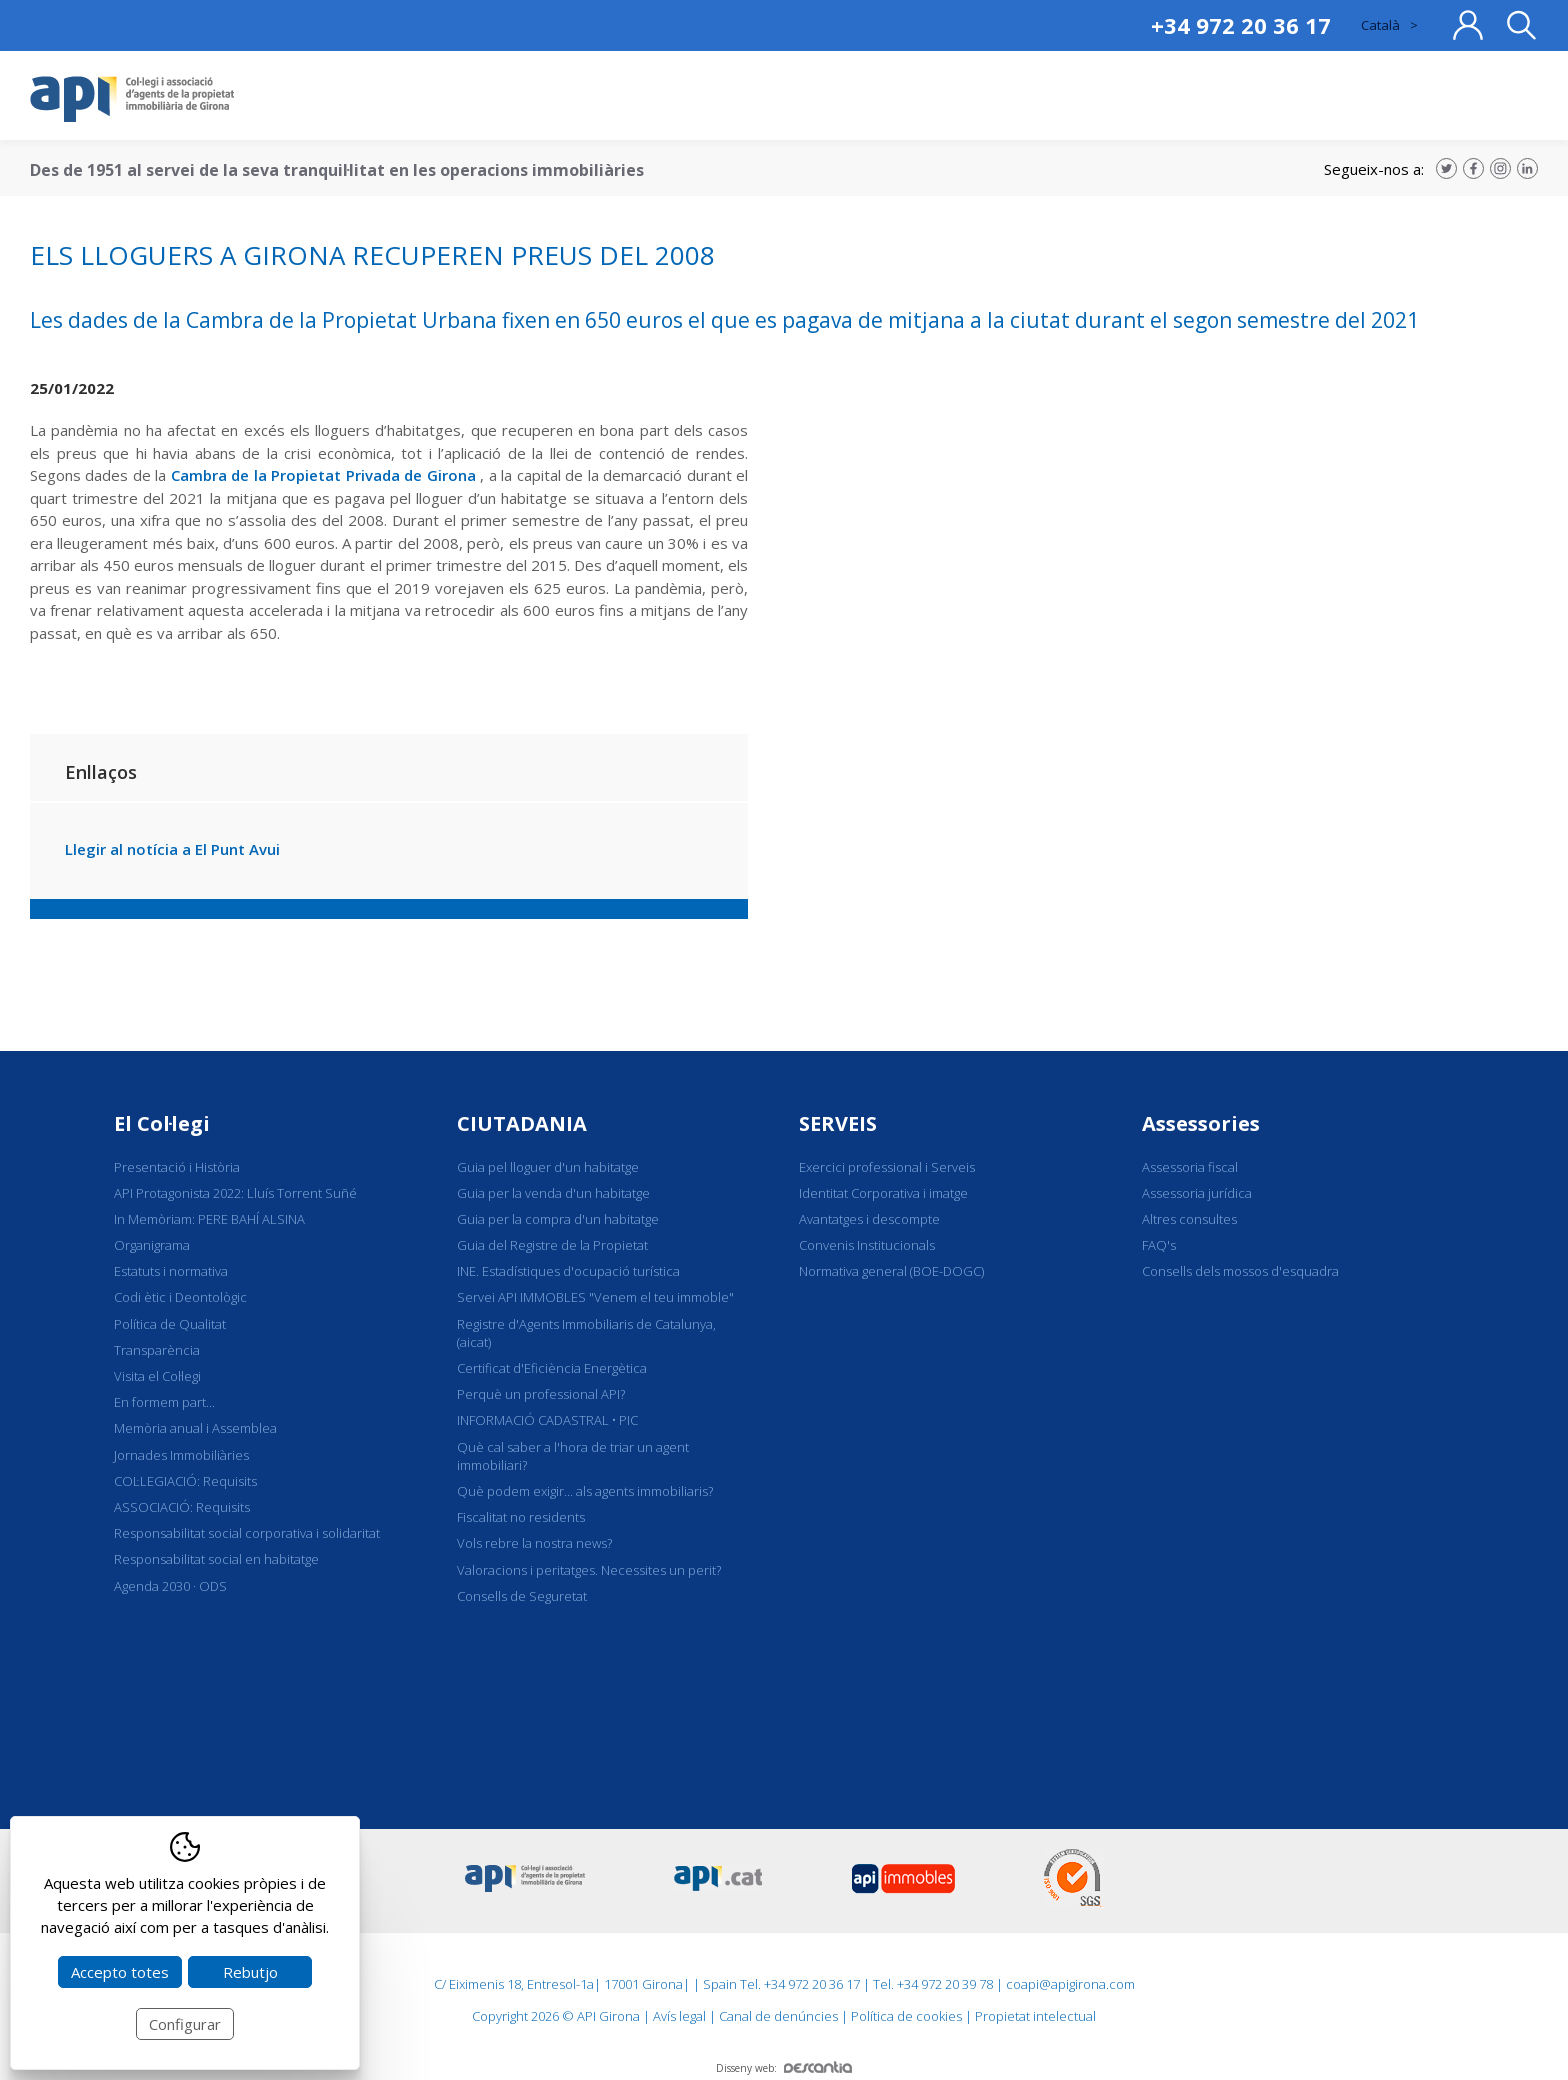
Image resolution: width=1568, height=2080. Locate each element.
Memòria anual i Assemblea (195, 1428)
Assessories (1201, 1123)
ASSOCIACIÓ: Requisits (182, 1507)
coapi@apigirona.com (1070, 1984)
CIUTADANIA (522, 1123)
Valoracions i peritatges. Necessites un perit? (589, 1570)
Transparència (157, 1350)
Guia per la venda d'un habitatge (553, 1193)
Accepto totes (120, 1972)
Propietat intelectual (1035, 2016)
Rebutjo (250, 1972)
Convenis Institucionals (867, 1245)
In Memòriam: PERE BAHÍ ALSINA (209, 1219)
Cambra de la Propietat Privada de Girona (323, 475)
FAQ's (1159, 1245)
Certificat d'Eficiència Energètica (552, 1368)
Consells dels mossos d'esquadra (1240, 1271)
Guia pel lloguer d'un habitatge (548, 1167)
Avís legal (679, 2016)
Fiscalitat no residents (521, 1517)
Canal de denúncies (778, 2016)
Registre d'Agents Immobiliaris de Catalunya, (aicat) (586, 1333)
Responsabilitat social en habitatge (216, 1559)
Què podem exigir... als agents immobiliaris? (585, 1491)
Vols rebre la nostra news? (534, 1543)
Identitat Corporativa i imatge (883, 1193)
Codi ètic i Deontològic (180, 1297)
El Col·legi (162, 1123)
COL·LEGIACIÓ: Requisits (185, 1481)
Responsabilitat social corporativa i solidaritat (247, 1533)
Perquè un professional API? (541, 1394)
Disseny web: (784, 2068)
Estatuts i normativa (171, 1271)
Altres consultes (1189, 1219)
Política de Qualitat (170, 1324)
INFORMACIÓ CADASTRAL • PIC (547, 1420)
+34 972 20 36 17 (1241, 25)
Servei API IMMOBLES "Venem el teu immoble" (595, 1297)
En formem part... (164, 1402)
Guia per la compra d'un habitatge (558, 1219)
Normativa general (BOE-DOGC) (891, 1271)
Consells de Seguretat (522, 1596)
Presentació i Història (177, 1167)
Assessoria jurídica (1197, 1193)
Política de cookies (906, 2016)
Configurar (185, 2024)
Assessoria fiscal (1190, 1167)
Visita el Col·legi (157, 1376)
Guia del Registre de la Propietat (552, 1245)
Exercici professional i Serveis (887, 1167)
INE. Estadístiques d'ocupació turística (568, 1271)
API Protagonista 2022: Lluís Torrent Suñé (235, 1193)
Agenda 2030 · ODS (170, 1586)
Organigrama (152, 1245)
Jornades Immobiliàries (181, 1455)
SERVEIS (838, 1123)
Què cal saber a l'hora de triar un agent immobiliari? (573, 1456)
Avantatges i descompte (869, 1219)
